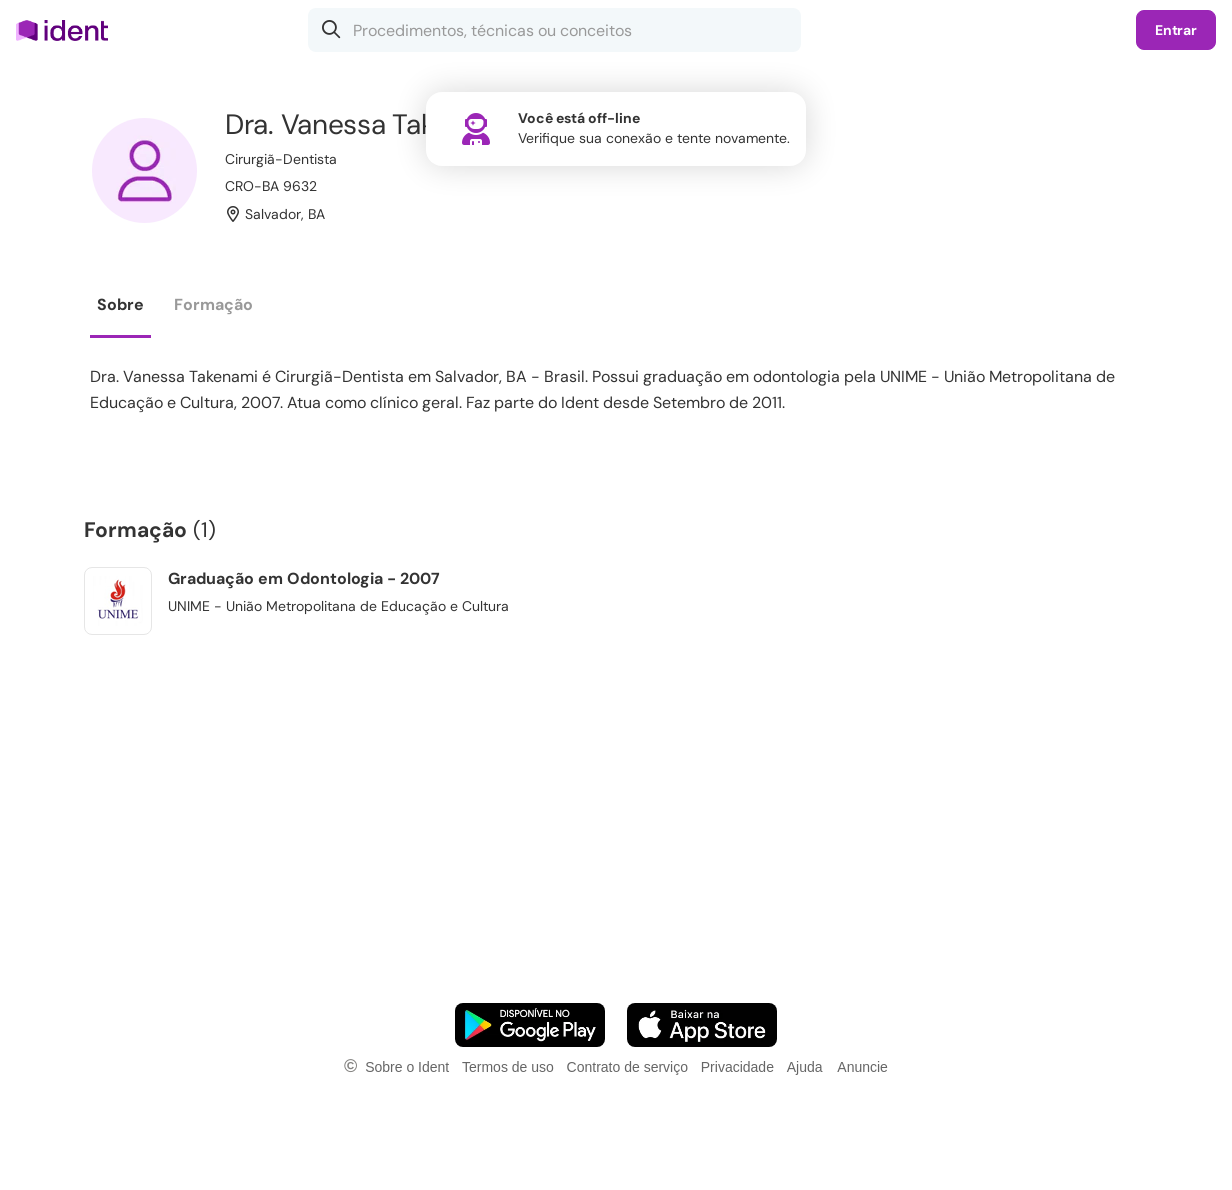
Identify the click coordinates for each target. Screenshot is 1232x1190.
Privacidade (737, 1067)
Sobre (120, 304)
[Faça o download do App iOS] (702, 1025)
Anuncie (862, 1067)
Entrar (1176, 30)
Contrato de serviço (627, 1067)
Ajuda (805, 1067)
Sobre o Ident (407, 1067)
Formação (213, 304)
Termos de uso (508, 1067)
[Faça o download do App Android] (530, 1025)
